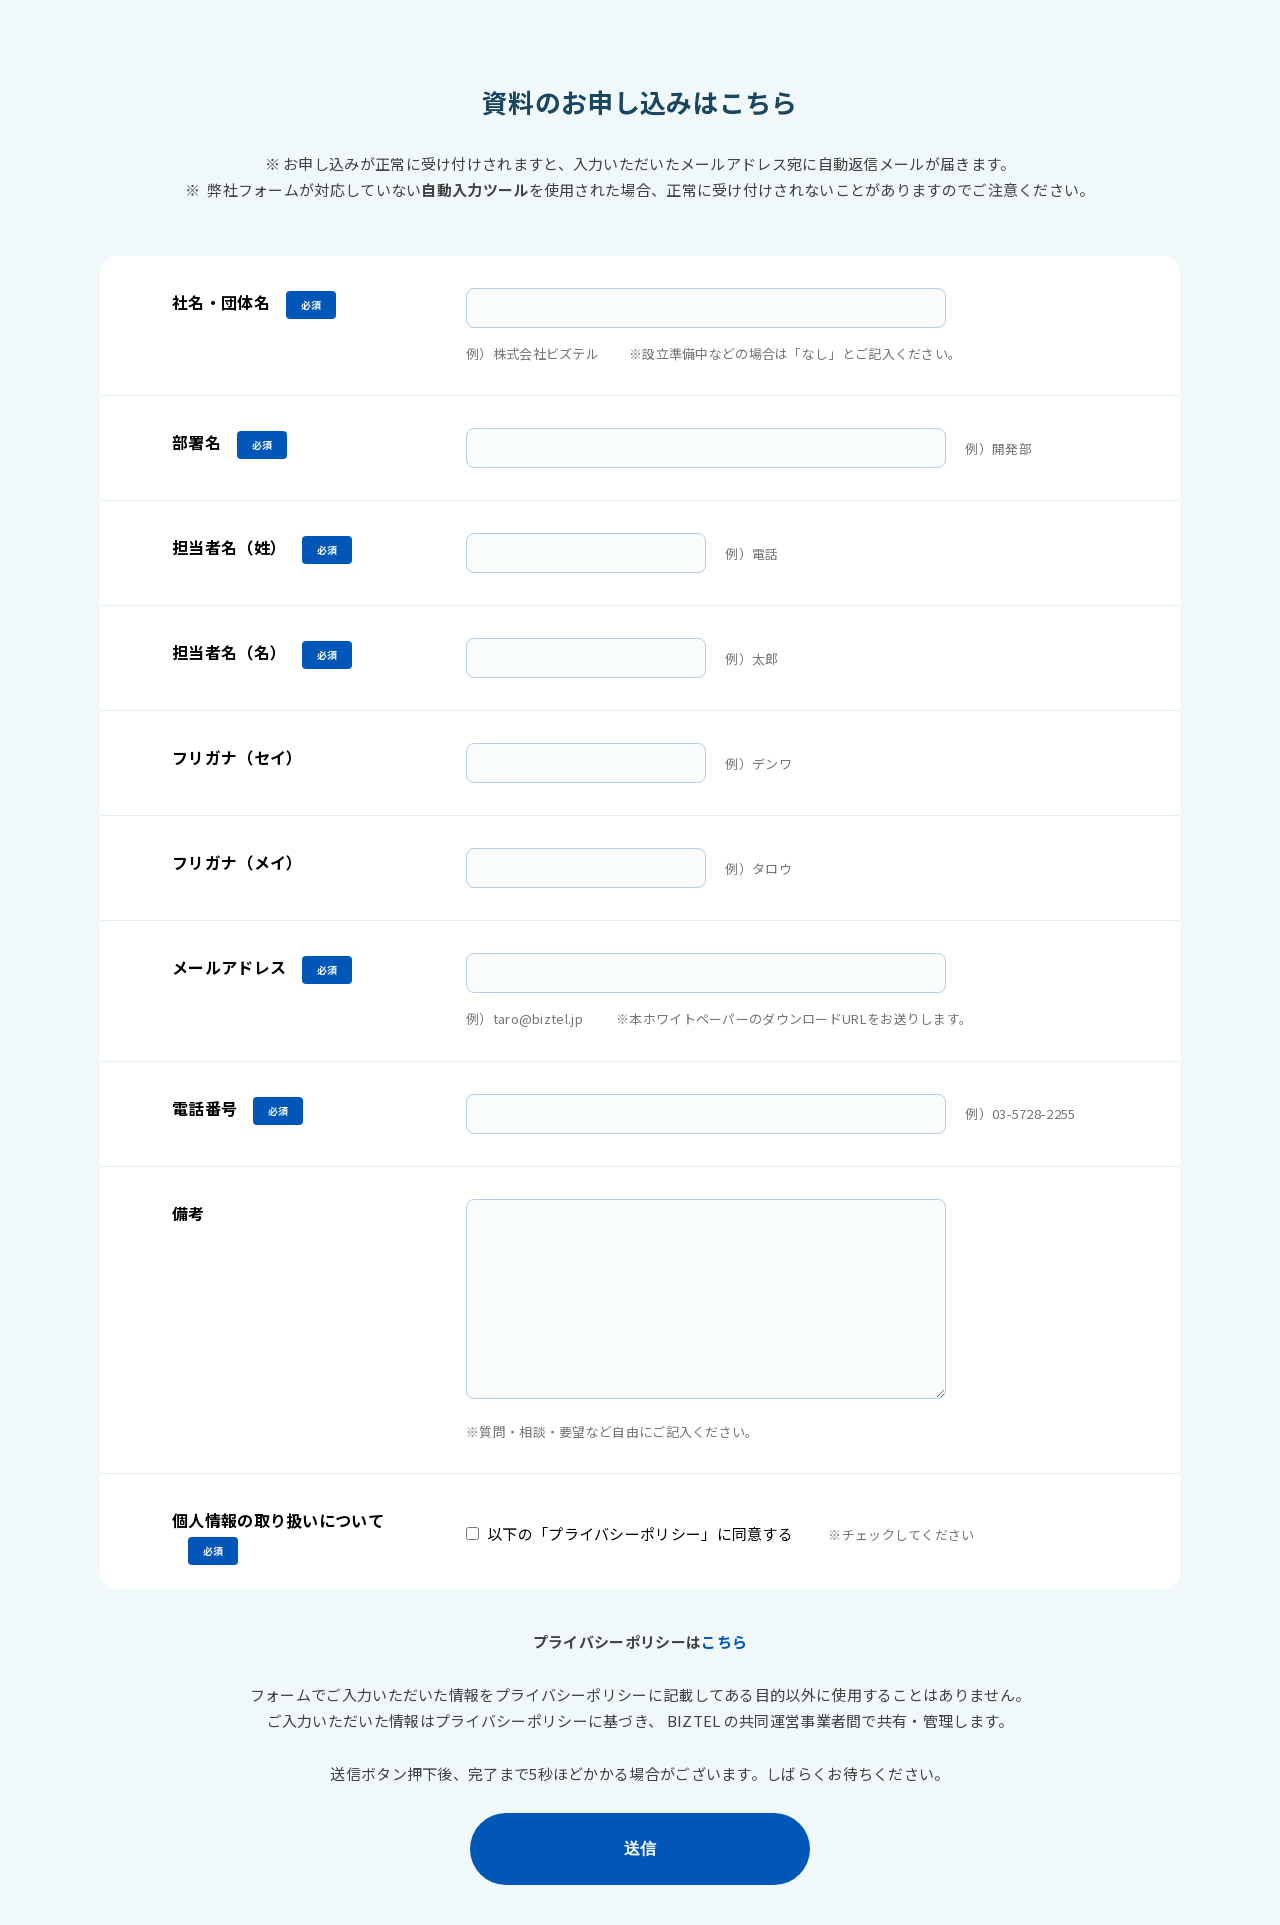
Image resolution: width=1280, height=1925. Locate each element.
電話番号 (204, 1108)
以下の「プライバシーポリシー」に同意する (640, 1533)
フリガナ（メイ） (237, 862)
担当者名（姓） (229, 547)
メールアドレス (229, 967)
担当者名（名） (229, 652)
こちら (724, 1641)
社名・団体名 (221, 302)
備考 (188, 1213)
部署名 (196, 442)
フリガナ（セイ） (237, 757)
